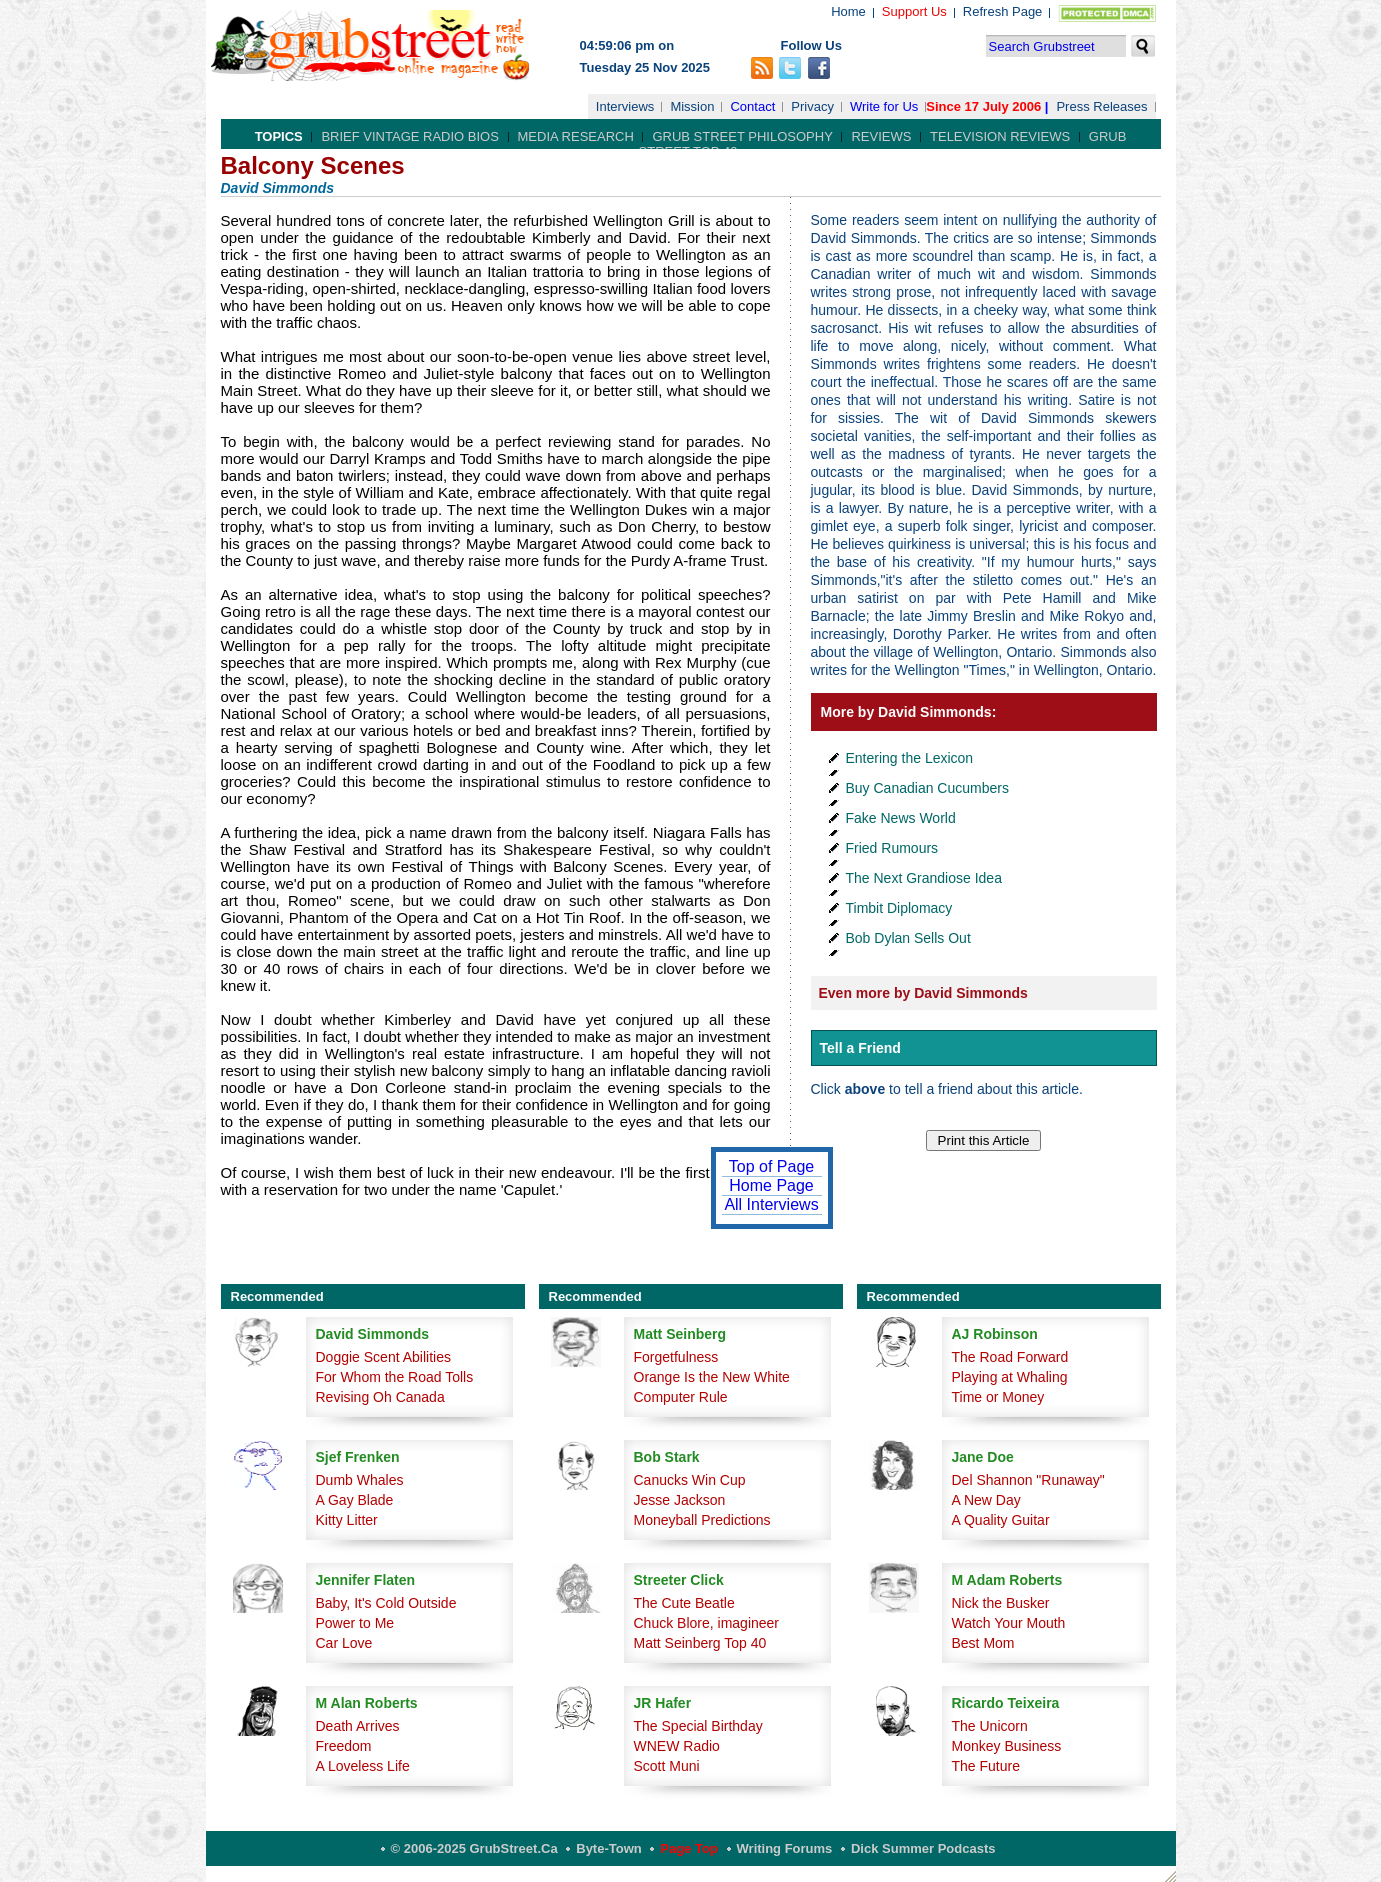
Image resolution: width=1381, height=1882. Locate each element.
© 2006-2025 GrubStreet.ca (474, 1848)
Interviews (625, 106)
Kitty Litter (347, 1520)
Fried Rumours (892, 848)
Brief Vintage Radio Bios (409, 136)
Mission (692, 106)
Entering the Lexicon (910, 758)
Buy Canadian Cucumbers (927, 788)
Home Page (771, 1185)
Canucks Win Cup (690, 1480)
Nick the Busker (1001, 1603)
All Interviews (771, 1204)
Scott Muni (667, 1766)
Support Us (914, 11)
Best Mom (983, 1643)
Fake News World (901, 818)
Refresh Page (1003, 11)
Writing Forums (785, 1848)
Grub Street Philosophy (742, 136)
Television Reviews (1000, 136)
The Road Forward (1010, 1357)
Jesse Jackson (680, 1500)
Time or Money (998, 1397)
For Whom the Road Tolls (395, 1377)
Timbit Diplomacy (899, 908)
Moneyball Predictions (702, 1520)
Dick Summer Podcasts (923, 1848)
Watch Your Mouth (1009, 1623)
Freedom (344, 1746)
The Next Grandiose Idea (924, 878)
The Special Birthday (698, 1726)
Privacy (812, 106)
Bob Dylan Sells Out (908, 938)
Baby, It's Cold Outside (386, 1603)
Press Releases (1101, 106)
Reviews (881, 136)
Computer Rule (681, 1397)
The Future (986, 1766)
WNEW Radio (677, 1746)
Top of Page (771, 1166)
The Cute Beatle (684, 1603)
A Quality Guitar (1001, 1520)
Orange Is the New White (712, 1377)
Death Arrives (358, 1726)
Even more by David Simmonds (923, 993)
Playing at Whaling (1010, 1377)
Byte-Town (608, 1848)
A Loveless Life (363, 1766)
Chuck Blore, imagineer (707, 1623)
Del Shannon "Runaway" (1028, 1480)
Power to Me (355, 1623)
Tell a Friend (860, 1048)
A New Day (986, 1500)
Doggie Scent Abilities (383, 1357)
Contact (752, 106)
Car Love (344, 1643)
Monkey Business (1007, 1746)
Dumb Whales (360, 1480)
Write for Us (884, 106)
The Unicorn (990, 1726)
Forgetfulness (676, 1357)
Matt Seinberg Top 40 (700, 1643)
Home (848, 11)
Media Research (576, 136)
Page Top (689, 1848)
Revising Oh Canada (380, 1397)
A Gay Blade (355, 1500)
